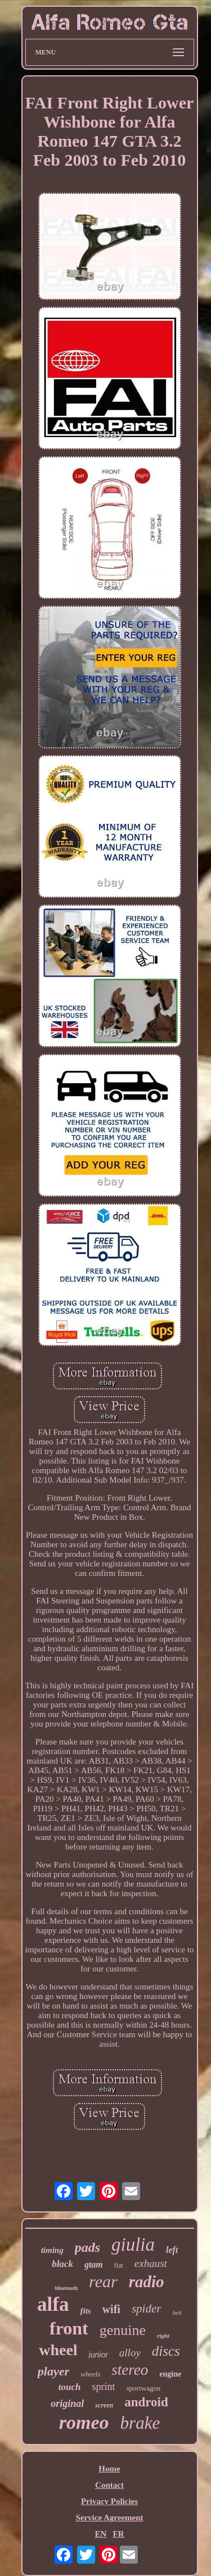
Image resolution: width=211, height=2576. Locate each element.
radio (146, 2282)
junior (98, 2354)
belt (177, 2312)
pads (87, 2247)
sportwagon (144, 2388)
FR (118, 2533)
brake (140, 2423)
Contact (109, 2484)
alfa (53, 2304)
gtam (93, 2264)
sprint (103, 2386)
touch (70, 2387)
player (53, 2371)
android (146, 2402)
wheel (58, 2350)
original (67, 2403)
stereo (129, 2369)
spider (146, 2308)
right (163, 2335)
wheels (90, 2374)
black (62, 2264)
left (172, 2250)
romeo (84, 2422)
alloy (130, 2353)
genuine (123, 2330)
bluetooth (66, 2288)
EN (100, 2533)
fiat (118, 2265)
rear (103, 2281)
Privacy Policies (109, 2501)
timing (52, 2250)
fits (85, 2310)
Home (109, 2468)
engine (170, 2374)
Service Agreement (109, 2517)
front (69, 2328)
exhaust (150, 2263)
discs (166, 2351)
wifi (111, 2309)
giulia (133, 2244)
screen (104, 2405)
